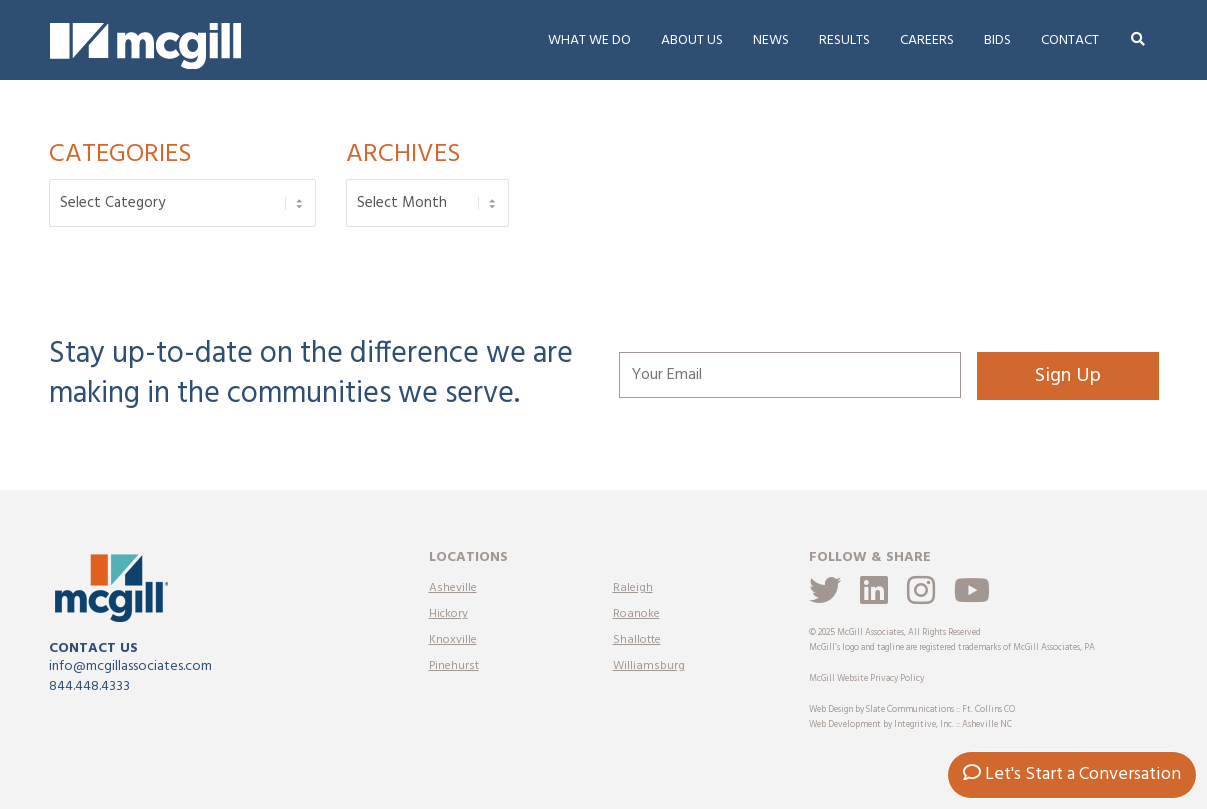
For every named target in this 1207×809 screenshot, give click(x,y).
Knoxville (453, 640)
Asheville (453, 588)
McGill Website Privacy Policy (866, 679)
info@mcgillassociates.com (130, 666)
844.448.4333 (89, 686)
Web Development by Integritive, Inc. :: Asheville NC (910, 725)
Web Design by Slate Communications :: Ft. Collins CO (912, 710)
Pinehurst (454, 666)
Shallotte (637, 640)
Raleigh (633, 588)
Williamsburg (649, 666)
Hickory (448, 614)
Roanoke (636, 614)
